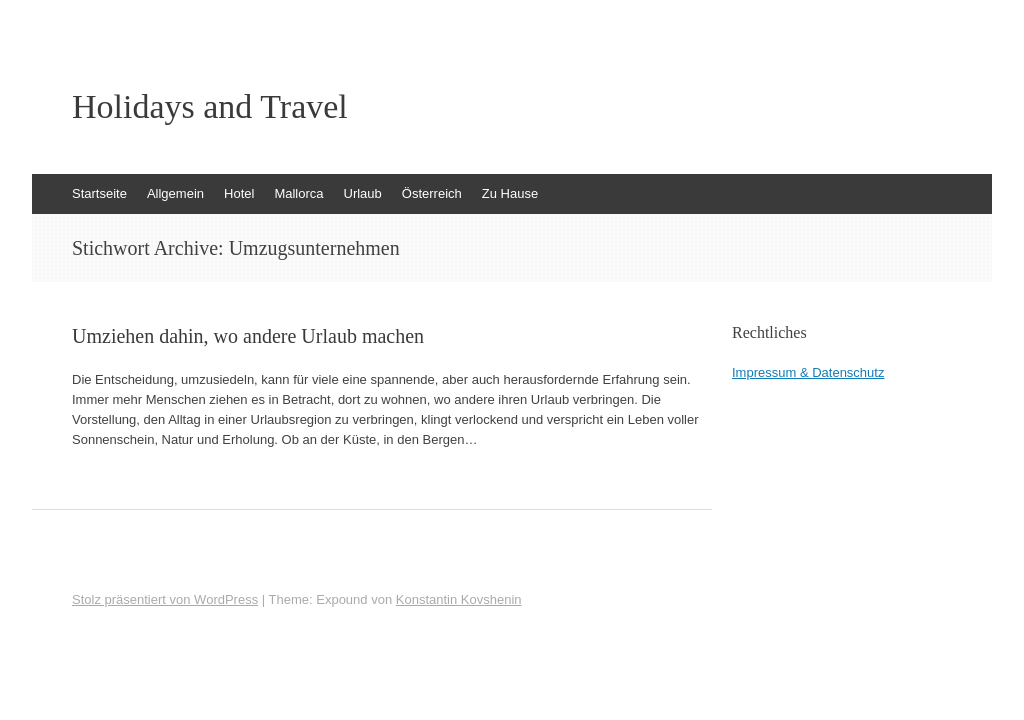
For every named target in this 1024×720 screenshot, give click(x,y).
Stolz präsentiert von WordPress (165, 599)
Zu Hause (510, 193)
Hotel (239, 193)
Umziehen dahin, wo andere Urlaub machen (248, 336)
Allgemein (175, 193)
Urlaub (363, 193)
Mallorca (298, 193)
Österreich (432, 193)
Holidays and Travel (210, 107)
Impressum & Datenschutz (808, 372)
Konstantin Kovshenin (459, 599)
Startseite (99, 193)
